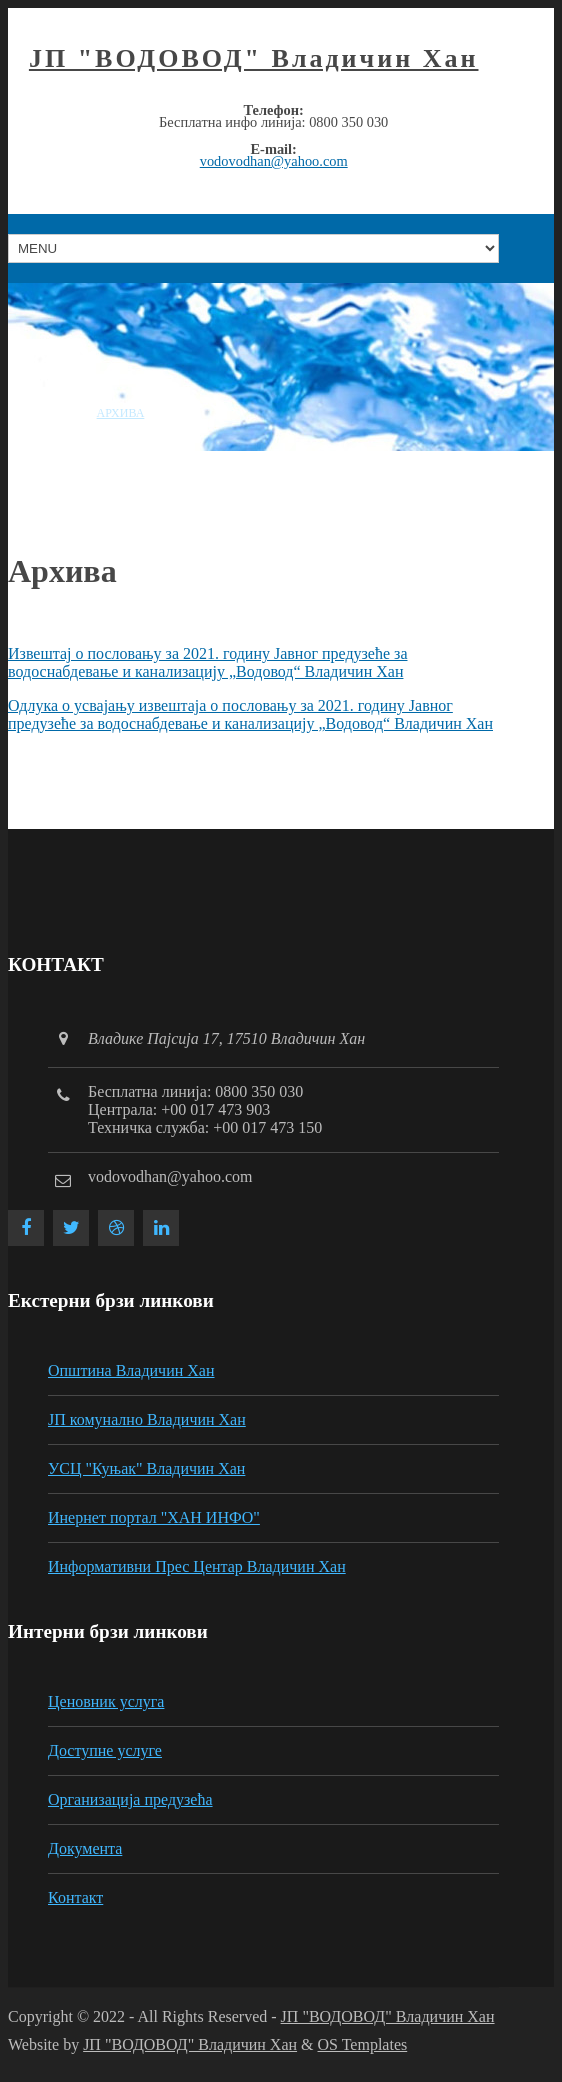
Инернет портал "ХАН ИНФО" (154, 1517)
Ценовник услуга (106, 1701)
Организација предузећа (130, 1799)
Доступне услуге (105, 1750)
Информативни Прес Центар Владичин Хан (197, 1566)
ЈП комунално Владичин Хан (147, 1419)
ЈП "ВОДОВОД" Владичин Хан (254, 58)
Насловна (41, 413)
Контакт (75, 1897)
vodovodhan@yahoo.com (274, 161)
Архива (121, 413)
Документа (85, 1848)
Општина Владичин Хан (131, 1370)
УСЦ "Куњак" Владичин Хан (146, 1468)
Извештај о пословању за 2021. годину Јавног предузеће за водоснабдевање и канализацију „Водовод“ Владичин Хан (208, 662)
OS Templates (363, 2044)
